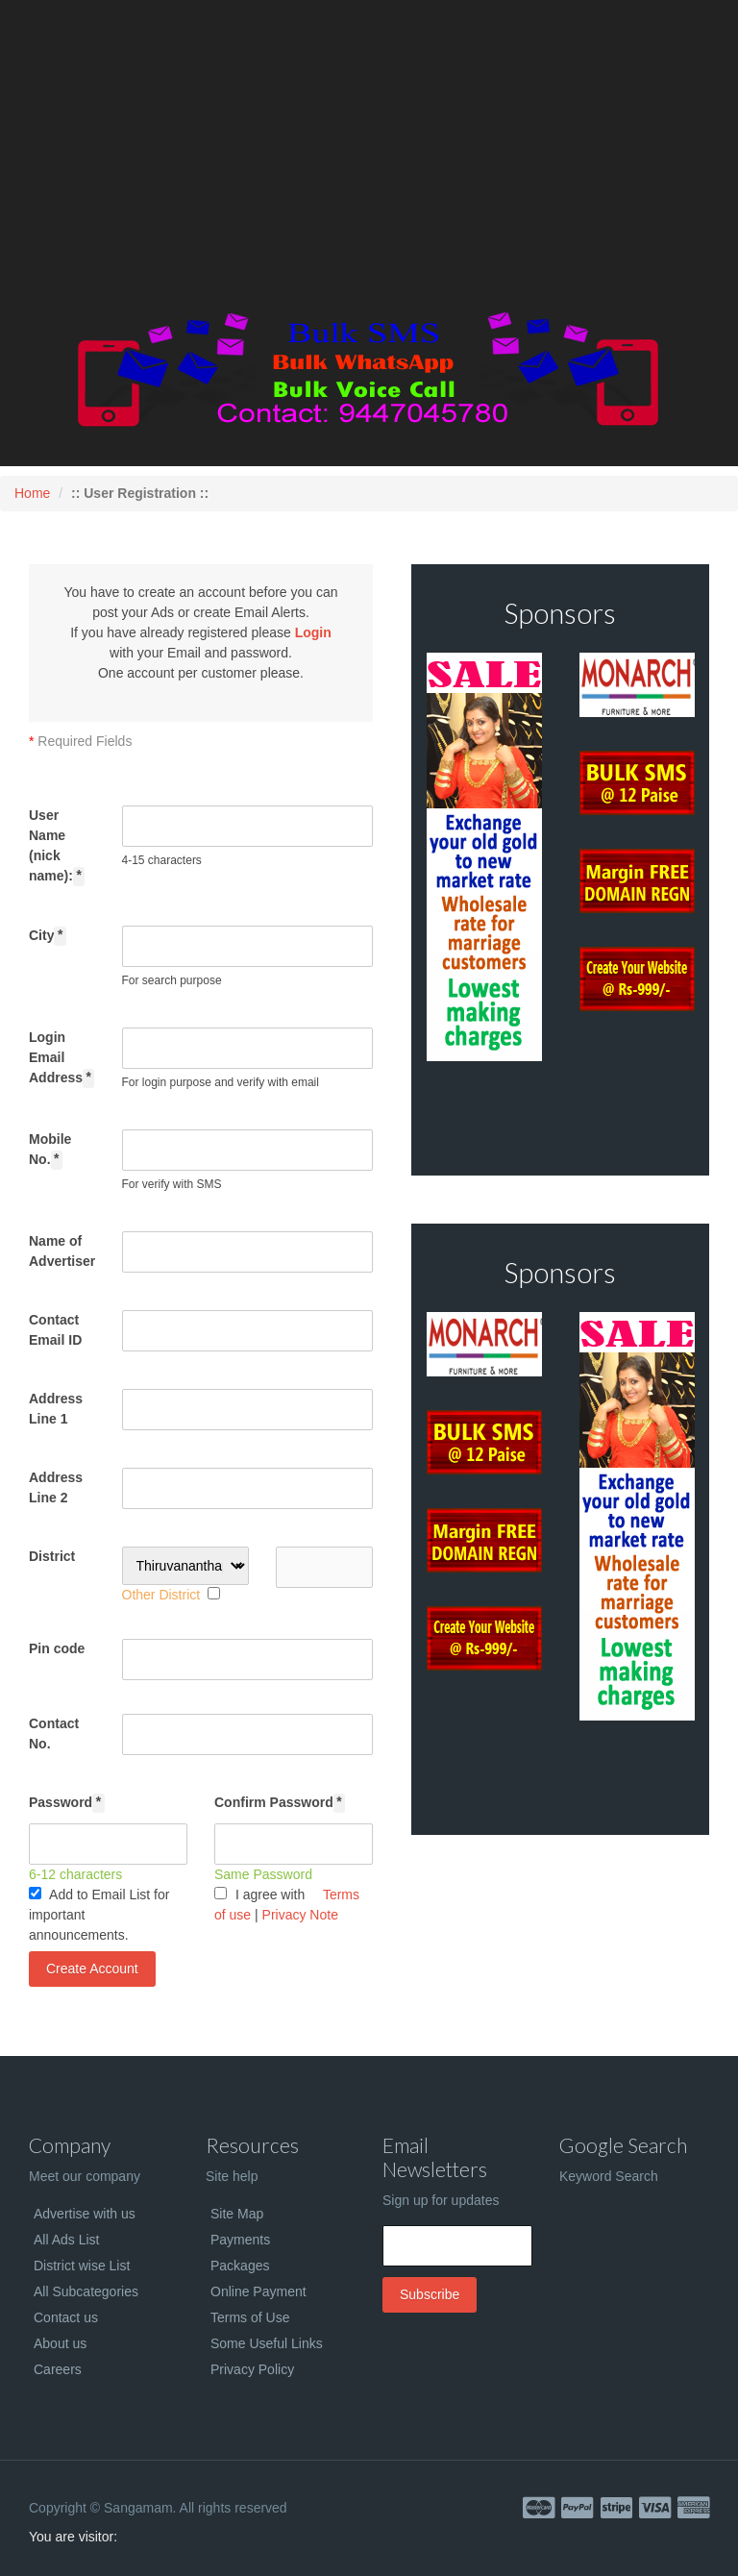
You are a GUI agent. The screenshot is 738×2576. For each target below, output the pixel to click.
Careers (58, 2369)
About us (60, 2343)
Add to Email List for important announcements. (99, 1915)
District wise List (82, 2265)
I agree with (259, 1894)
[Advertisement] (369, 158)
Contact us (66, 2317)
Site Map (236, 2213)
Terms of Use (249, 2317)
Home (32, 493)
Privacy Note (300, 1914)
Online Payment (258, 2291)
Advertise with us (84, 2213)
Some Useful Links (266, 2343)
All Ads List (66, 2239)
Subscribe (429, 2294)
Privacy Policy (252, 2369)
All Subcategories (86, 2291)
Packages (239, 2265)
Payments (240, 2239)
